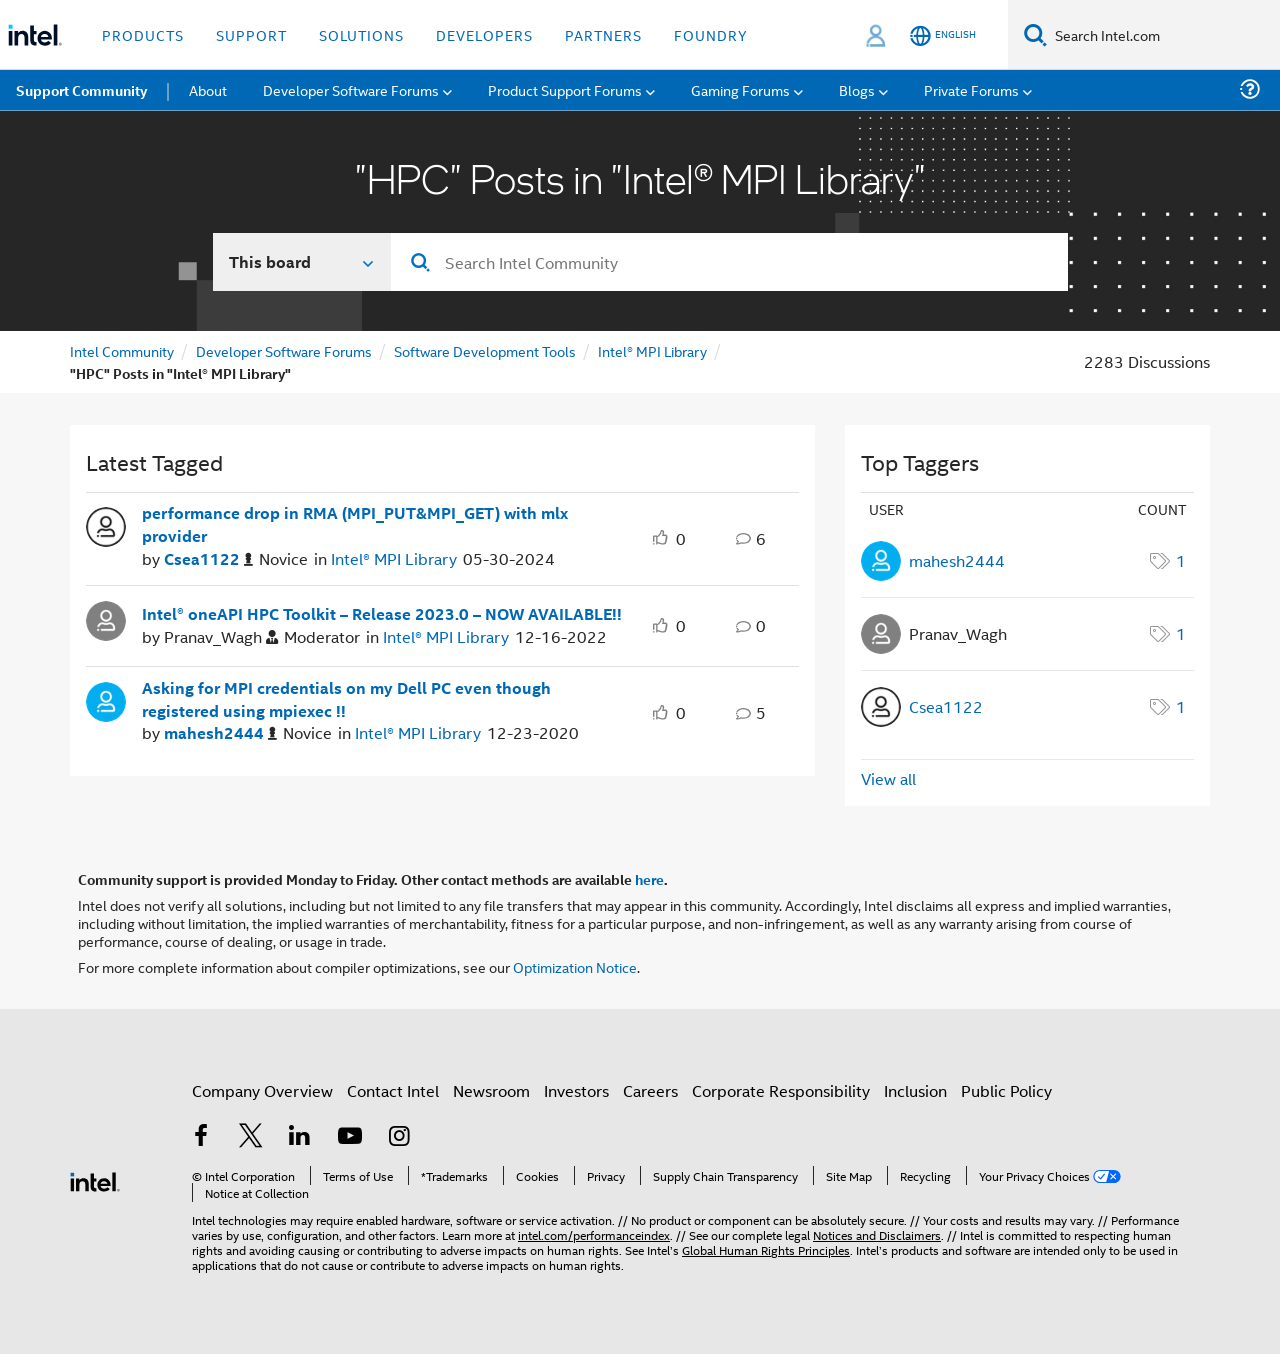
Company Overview (262, 1090)
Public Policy (1006, 1090)
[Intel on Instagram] (399, 1137)
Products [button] (143, 34)
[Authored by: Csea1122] (208, 559)
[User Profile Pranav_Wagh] (106, 619)
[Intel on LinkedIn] (300, 1137)
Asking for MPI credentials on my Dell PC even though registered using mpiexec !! (346, 699)
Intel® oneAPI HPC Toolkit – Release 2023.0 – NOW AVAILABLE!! (382, 614)
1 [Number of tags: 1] (1181, 560)
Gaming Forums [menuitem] (740, 89)
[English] (943, 35)
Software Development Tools (485, 350)
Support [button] (251, 34)
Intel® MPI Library (652, 350)
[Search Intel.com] (1163, 35)
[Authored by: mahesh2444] (220, 733)
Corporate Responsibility (781, 1090)
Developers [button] (484, 34)
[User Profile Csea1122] (106, 525)
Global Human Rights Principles (766, 1249)
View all (888, 778)
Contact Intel (393, 1090)
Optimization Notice (575, 966)
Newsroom (491, 1090)
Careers (650, 1090)
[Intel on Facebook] (201, 1137)
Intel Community (122, 350)
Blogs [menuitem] (857, 89)
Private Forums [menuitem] (971, 89)
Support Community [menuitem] (81, 90)
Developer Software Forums (284, 350)
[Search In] (302, 262)
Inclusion (915, 1090)
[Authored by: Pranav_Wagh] (221, 637)
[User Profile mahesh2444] (106, 700)
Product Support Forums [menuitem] (565, 89)
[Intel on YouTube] (350, 1137)
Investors (576, 1090)
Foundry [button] (711, 34)
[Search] (1035, 34)
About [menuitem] (208, 89)
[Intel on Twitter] (251, 1137)
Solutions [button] (361, 34)
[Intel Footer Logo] (95, 1179)
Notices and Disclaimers (877, 1234)
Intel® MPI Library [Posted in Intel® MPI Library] (394, 558)
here (649, 879)
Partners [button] (603, 34)
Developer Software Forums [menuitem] (351, 89)
